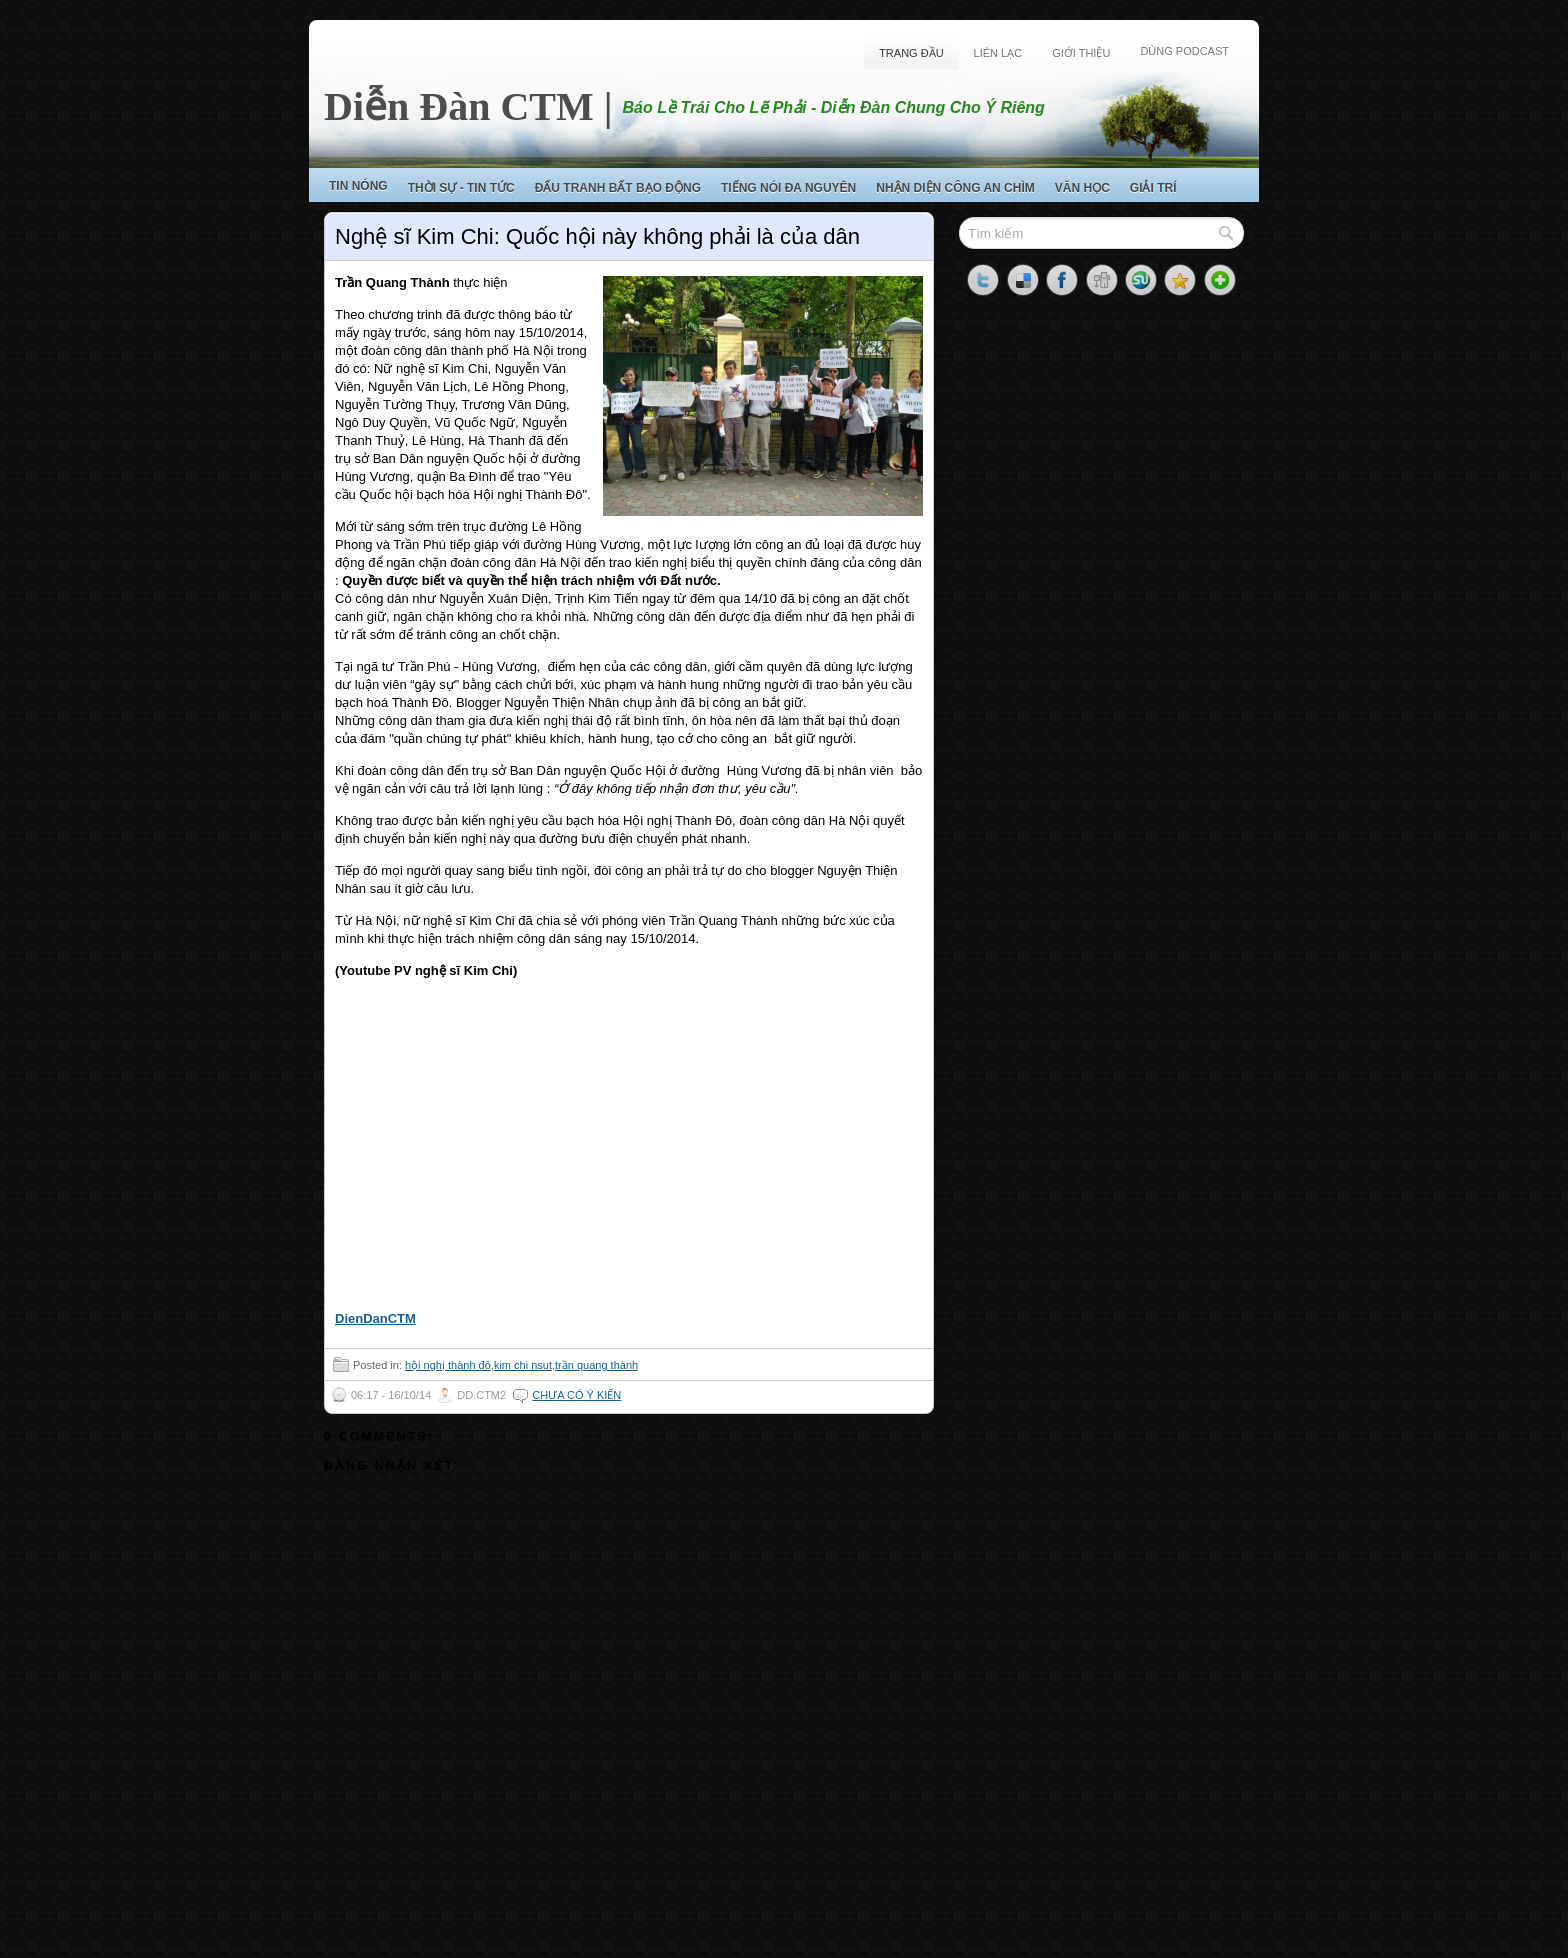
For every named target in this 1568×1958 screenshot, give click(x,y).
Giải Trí (1153, 188)
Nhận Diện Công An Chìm (955, 188)
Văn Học (1082, 188)
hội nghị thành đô (448, 1365)
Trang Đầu (911, 53)
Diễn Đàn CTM (459, 106)
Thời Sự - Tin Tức (461, 188)
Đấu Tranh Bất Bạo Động (618, 188)
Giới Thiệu (1081, 53)
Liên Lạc (998, 53)
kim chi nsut (523, 1365)
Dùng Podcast (1184, 51)
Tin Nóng (358, 186)
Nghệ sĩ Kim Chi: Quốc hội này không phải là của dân (597, 236)
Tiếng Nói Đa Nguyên (788, 188)
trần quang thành (596, 1365)
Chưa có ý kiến (576, 1395)
